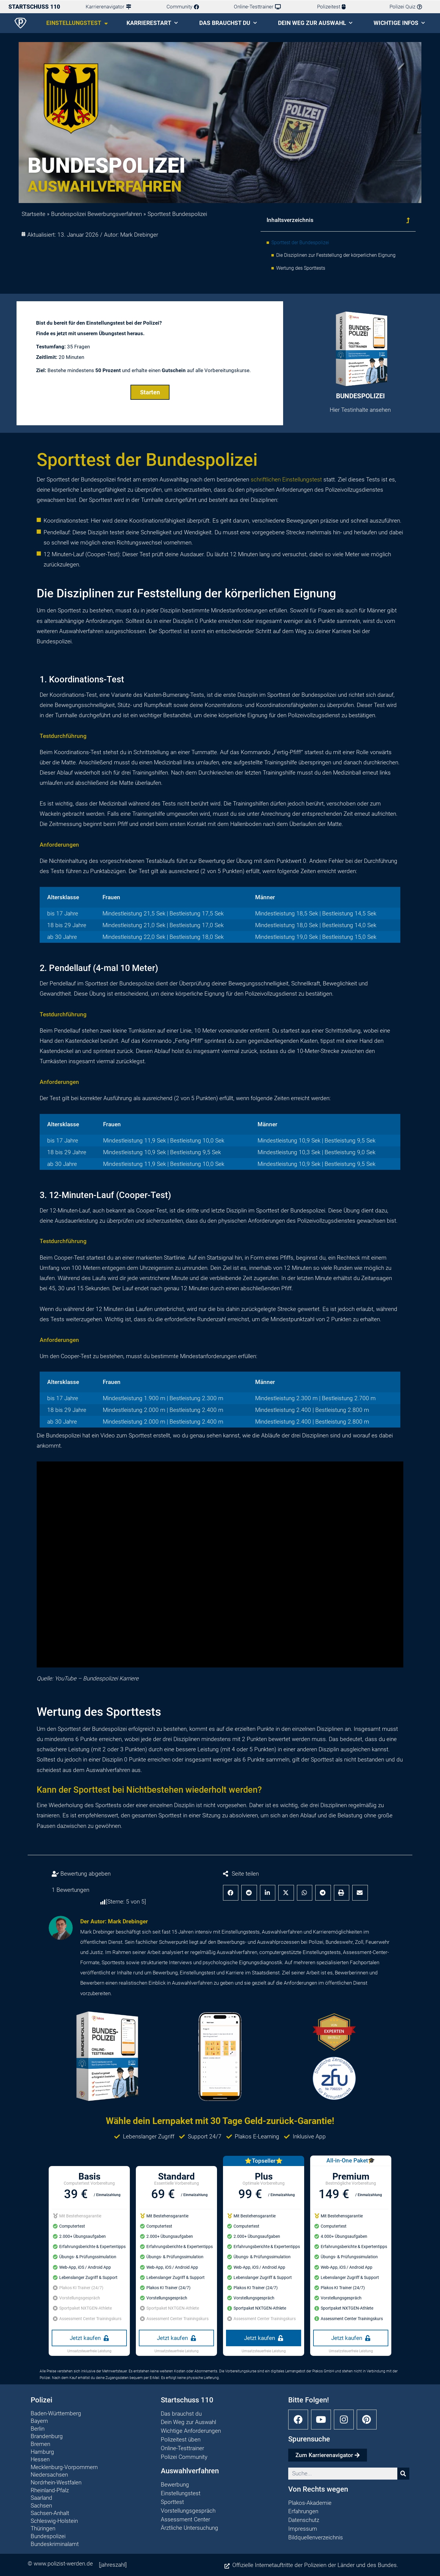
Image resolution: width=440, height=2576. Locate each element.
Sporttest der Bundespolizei (300, 242)
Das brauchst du (228, 23)
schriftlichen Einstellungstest (286, 479)
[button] (408, 220)
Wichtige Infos (399, 23)
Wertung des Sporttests (300, 268)
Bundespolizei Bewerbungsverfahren (96, 214)
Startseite (33, 214)
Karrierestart (152, 23)
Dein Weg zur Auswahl (315, 23)
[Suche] (403, 2474)
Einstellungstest (77, 23)
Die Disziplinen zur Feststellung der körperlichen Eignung (336, 255)
